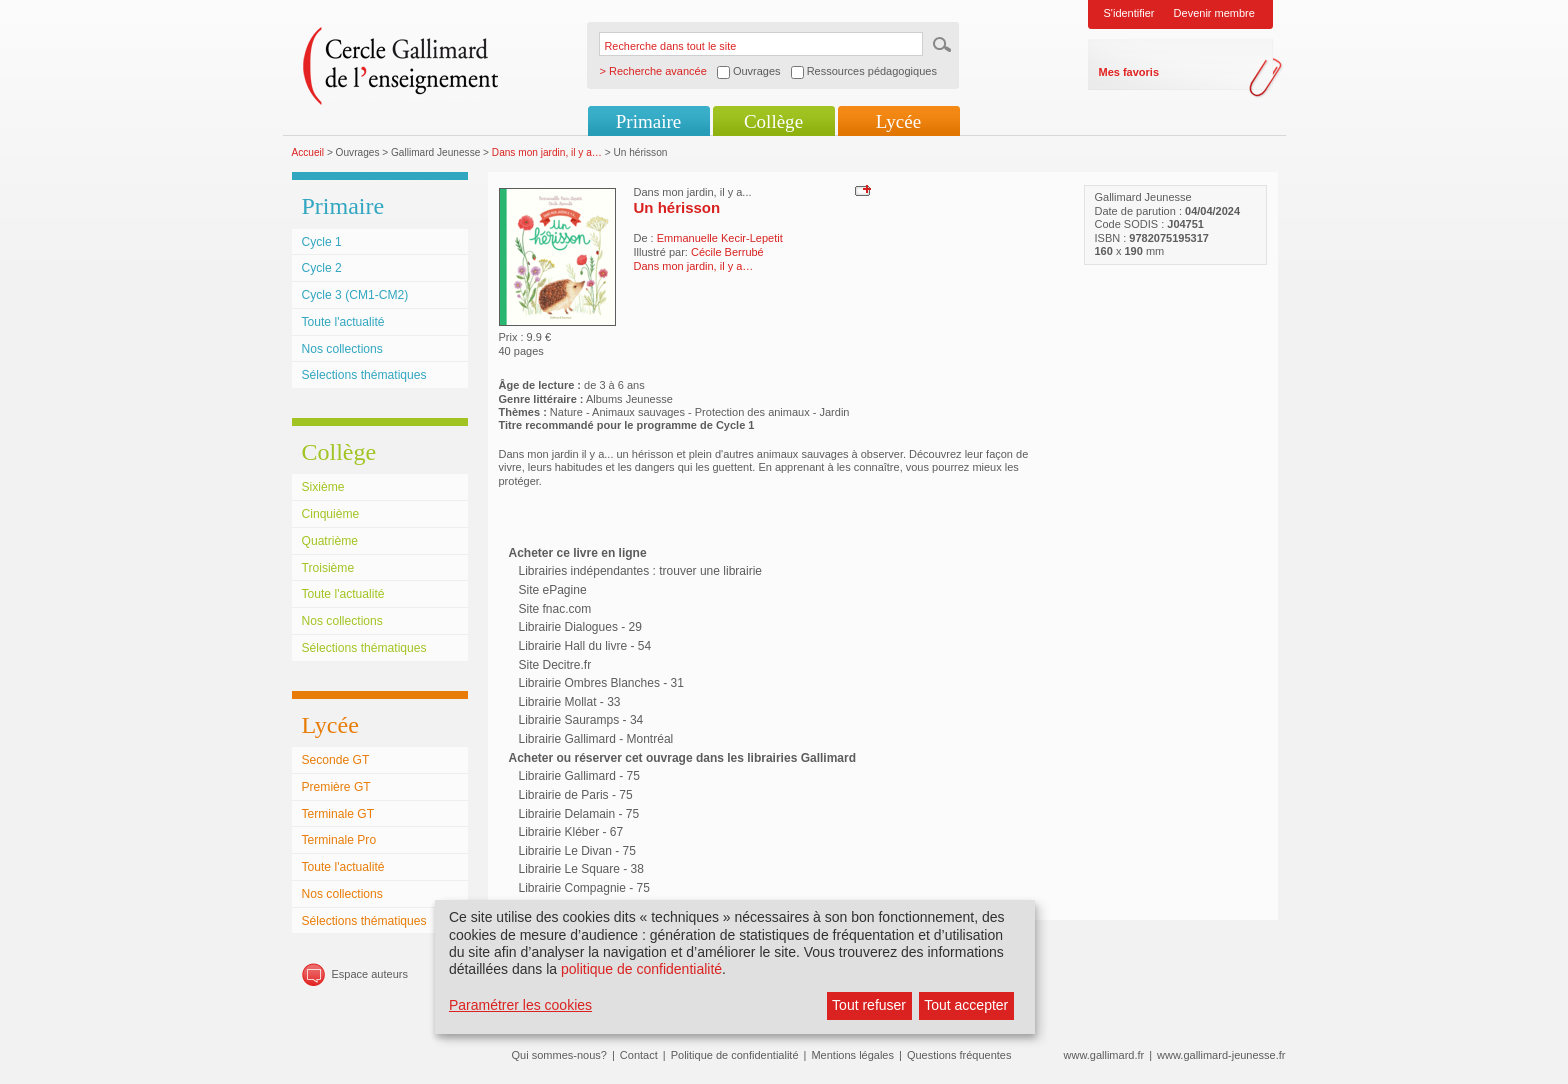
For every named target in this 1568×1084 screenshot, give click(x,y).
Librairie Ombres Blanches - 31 (601, 683)
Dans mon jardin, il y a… (547, 152)
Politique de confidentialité (735, 1055)
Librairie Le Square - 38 (581, 869)
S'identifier (1129, 13)
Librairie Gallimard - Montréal (596, 739)
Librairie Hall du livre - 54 (585, 646)
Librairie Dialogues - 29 (580, 627)
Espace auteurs (370, 974)
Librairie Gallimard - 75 (579, 776)
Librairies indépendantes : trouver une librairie (640, 571)
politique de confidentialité (641, 969)
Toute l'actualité (343, 322)
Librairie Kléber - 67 (571, 832)
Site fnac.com (555, 609)
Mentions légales (852, 1055)
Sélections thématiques (364, 375)
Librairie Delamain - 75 (579, 814)
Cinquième (331, 514)
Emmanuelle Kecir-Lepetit (720, 238)
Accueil (308, 152)
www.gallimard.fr (1104, 1055)
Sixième (323, 487)
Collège (773, 121)
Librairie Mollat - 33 (570, 702)
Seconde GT (336, 760)
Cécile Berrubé (727, 252)
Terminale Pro (339, 840)
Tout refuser (869, 1005)
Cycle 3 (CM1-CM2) (355, 295)
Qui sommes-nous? (559, 1055)
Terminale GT (338, 814)
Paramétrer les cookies (520, 1005)
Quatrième (330, 541)
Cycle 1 (322, 242)
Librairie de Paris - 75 (576, 795)
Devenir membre (1214, 13)
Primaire (648, 121)
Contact (639, 1055)
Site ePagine (553, 590)
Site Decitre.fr (555, 665)
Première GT (336, 787)
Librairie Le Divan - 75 (577, 851)
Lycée (898, 121)
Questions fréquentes (959, 1055)
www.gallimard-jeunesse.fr (1221, 1055)
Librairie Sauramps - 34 (581, 720)
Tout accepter (966, 1005)
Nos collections (342, 349)
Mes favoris (1129, 72)
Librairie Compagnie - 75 (584, 888)
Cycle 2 (322, 268)
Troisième (328, 568)
